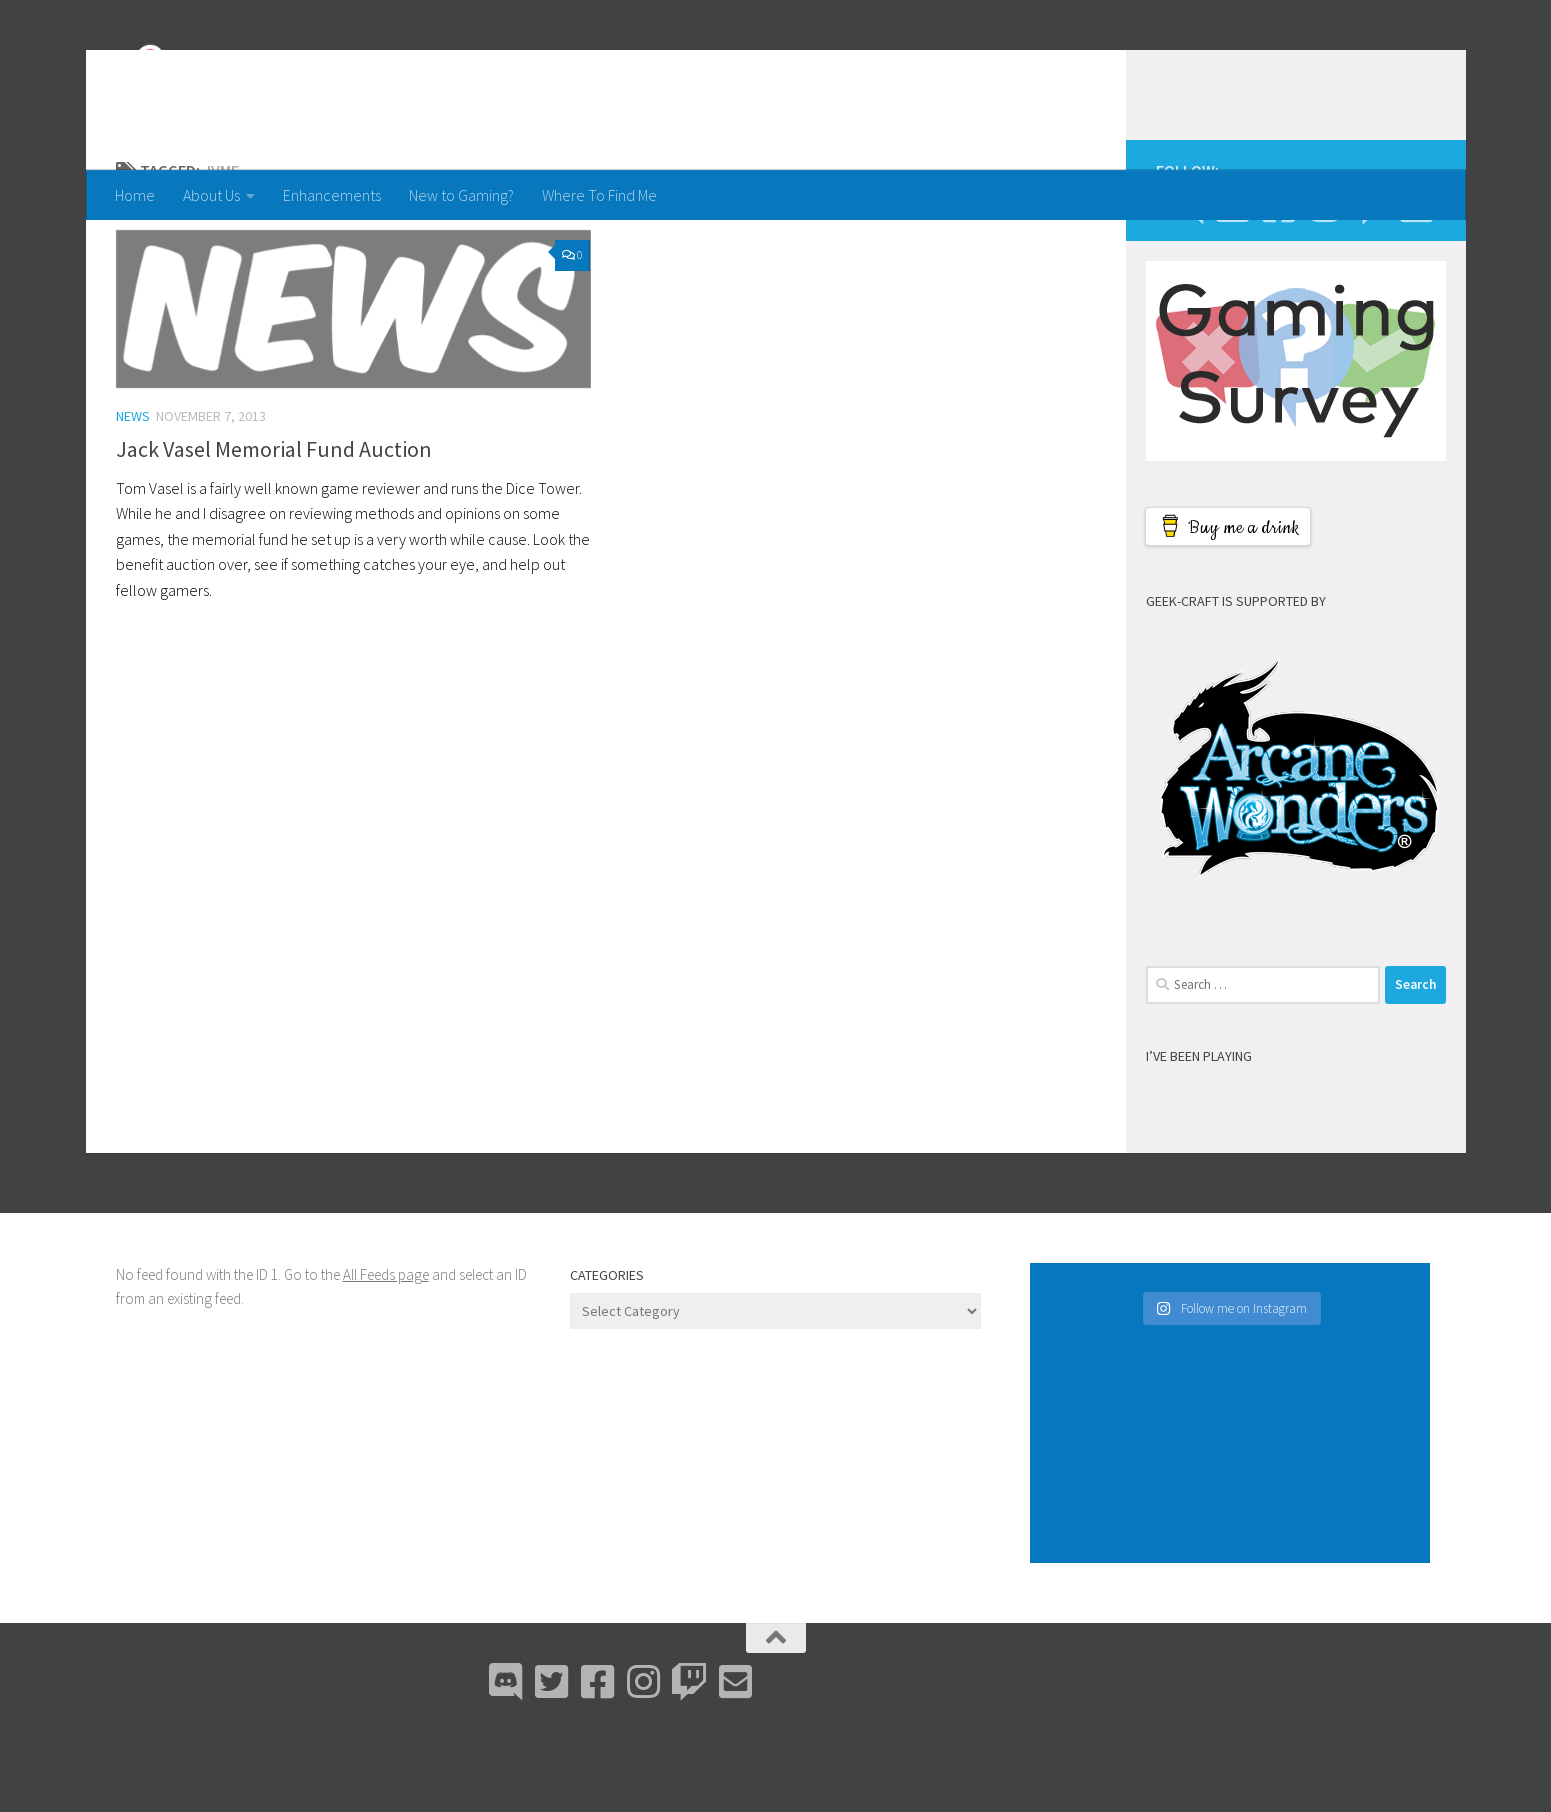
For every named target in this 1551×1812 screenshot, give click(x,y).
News (133, 496)
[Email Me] (1417, 286)
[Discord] (1187, 286)
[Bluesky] (1233, 286)
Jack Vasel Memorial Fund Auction (274, 529)
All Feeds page (386, 1354)
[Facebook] (1279, 286)
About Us (211, 195)
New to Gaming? (461, 195)
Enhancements (332, 195)
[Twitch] (1371, 286)
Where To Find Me (599, 195)
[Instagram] (1325, 286)
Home (135, 195)
